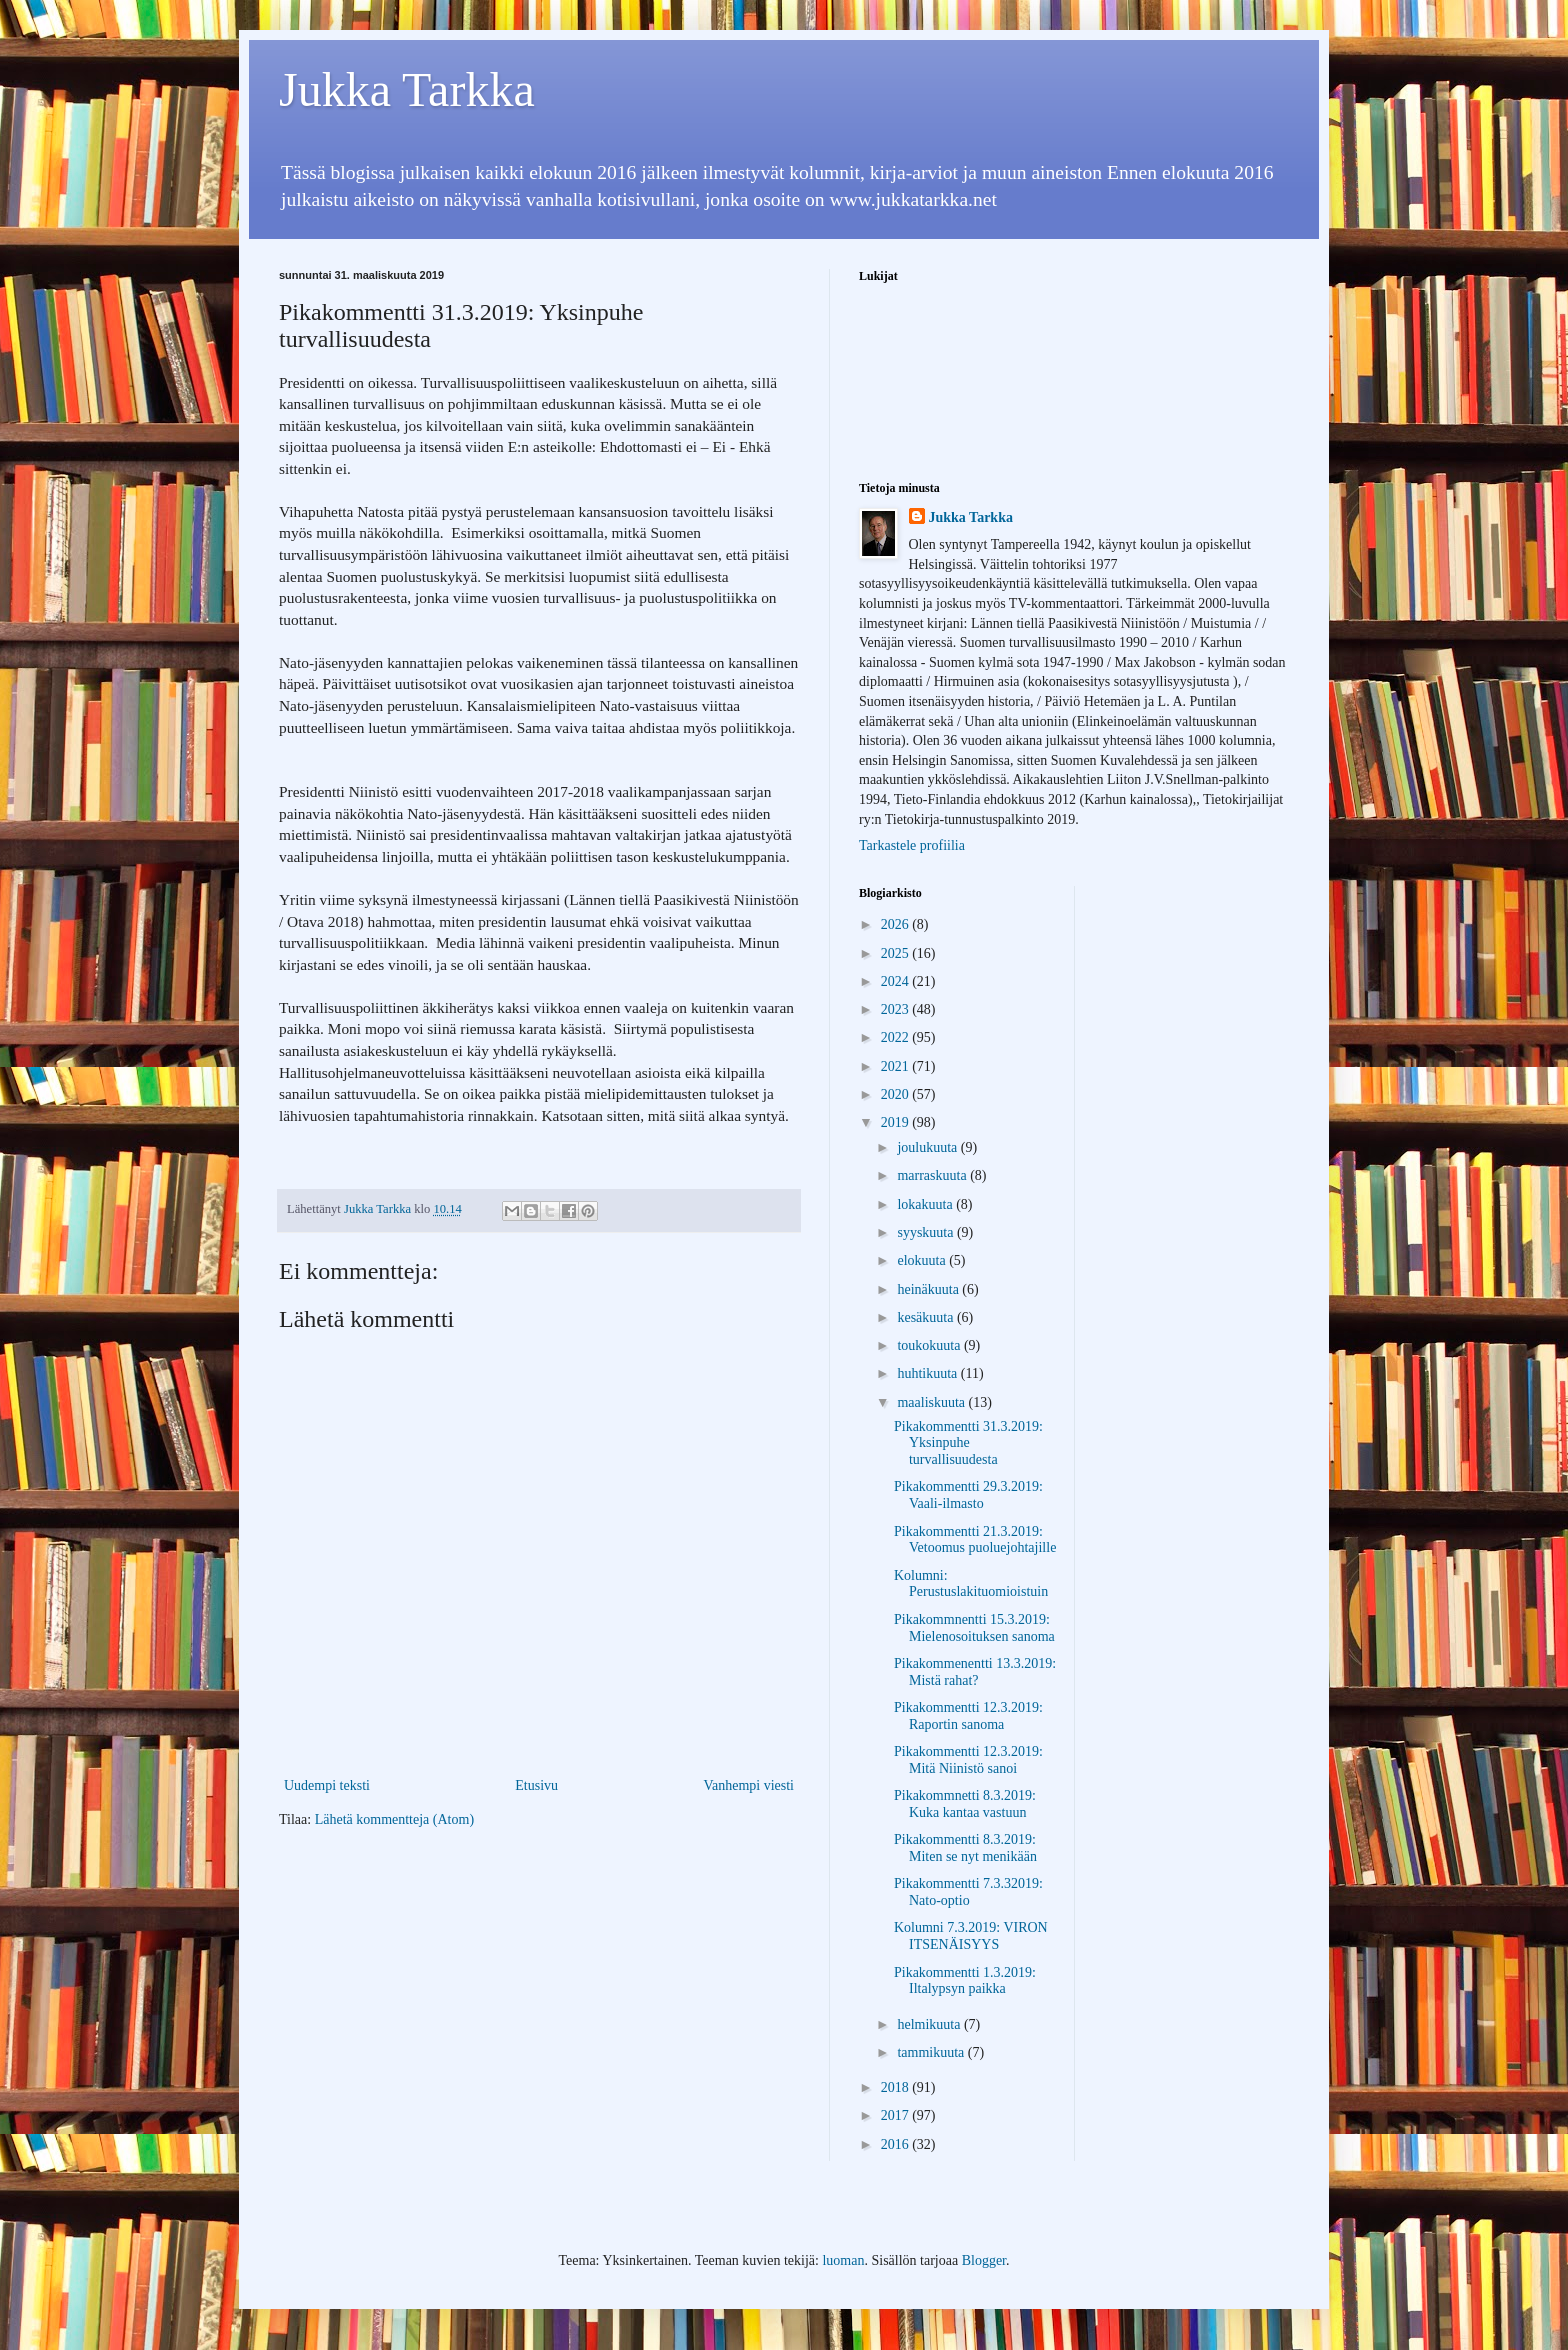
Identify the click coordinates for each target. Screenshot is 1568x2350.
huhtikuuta (928, 1373)
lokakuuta (926, 1204)
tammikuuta (932, 2052)
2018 (897, 2087)
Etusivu (536, 1785)
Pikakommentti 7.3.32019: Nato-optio (968, 1892)
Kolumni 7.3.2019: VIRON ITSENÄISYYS (971, 1936)
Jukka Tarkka (407, 89)
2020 (897, 1094)
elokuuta (923, 1260)
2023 (897, 1009)
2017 (897, 2115)
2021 (897, 1066)
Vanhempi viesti (748, 1785)
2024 (897, 981)
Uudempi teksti (327, 1785)
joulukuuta (928, 1147)
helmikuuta (930, 2024)
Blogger (984, 2260)
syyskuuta (927, 1232)
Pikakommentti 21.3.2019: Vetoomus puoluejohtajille (975, 1540)
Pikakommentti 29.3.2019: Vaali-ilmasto (968, 1495)
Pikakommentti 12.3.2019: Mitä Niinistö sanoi (968, 1760)
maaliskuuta (932, 1402)
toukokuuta (930, 1345)
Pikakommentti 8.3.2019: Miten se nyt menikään (965, 1848)
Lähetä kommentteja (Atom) (394, 1819)
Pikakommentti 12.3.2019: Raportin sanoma (968, 1716)
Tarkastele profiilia (912, 845)
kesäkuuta (926, 1317)
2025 (897, 953)
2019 (897, 1122)
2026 (897, 924)
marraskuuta (933, 1175)
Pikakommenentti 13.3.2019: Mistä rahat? (975, 1672)
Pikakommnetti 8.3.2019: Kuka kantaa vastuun (965, 1804)
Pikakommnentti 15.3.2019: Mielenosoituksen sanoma (974, 1628)
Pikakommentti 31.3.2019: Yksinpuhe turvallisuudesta (968, 1443)
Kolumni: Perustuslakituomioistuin (971, 1584)
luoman (843, 2260)
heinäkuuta (929, 1289)
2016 (897, 2144)
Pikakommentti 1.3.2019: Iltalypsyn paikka (965, 1981)
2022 (897, 1037)
